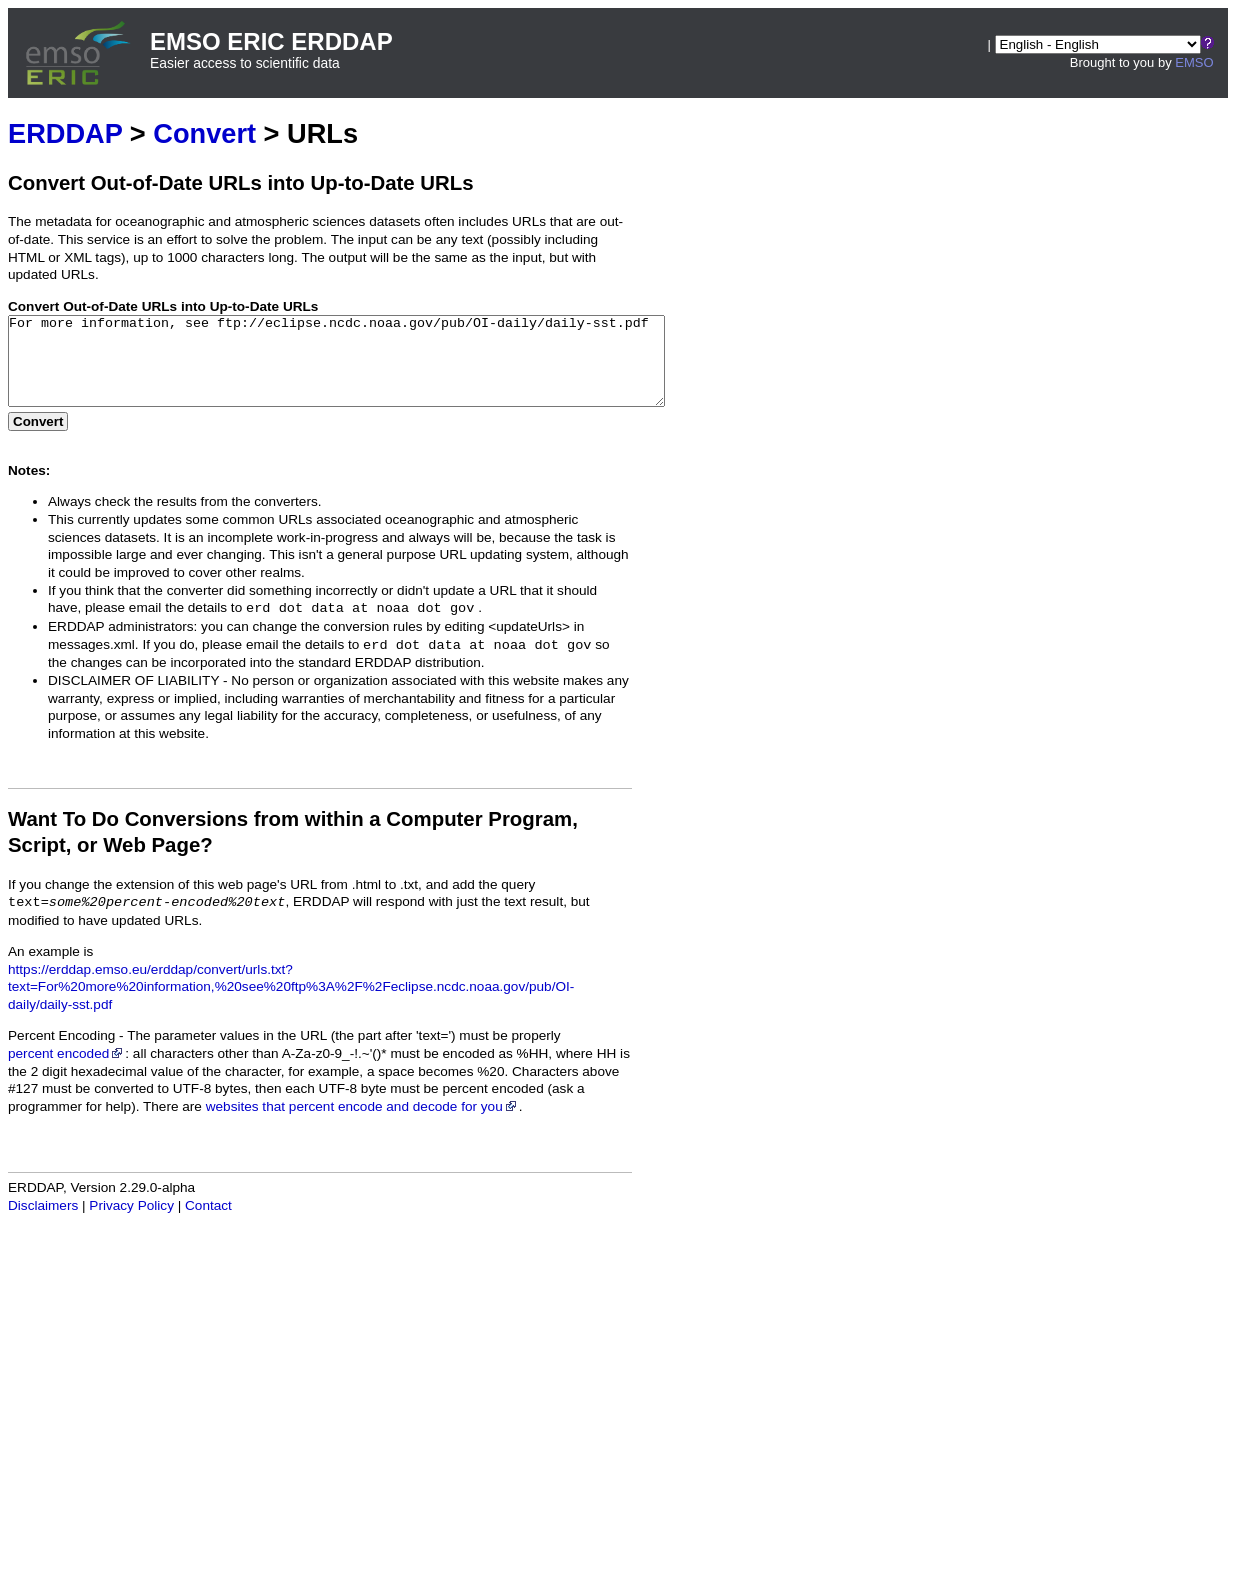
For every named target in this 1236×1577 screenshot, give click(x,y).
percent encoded (66, 1071)
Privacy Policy (131, 1223)
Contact (208, 1223)
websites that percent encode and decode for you (362, 1124)
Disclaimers (43, 1223)
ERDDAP (65, 133)
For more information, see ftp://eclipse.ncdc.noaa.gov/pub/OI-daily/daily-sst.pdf (376, 370)
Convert (204, 133)
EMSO (1194, 62)
